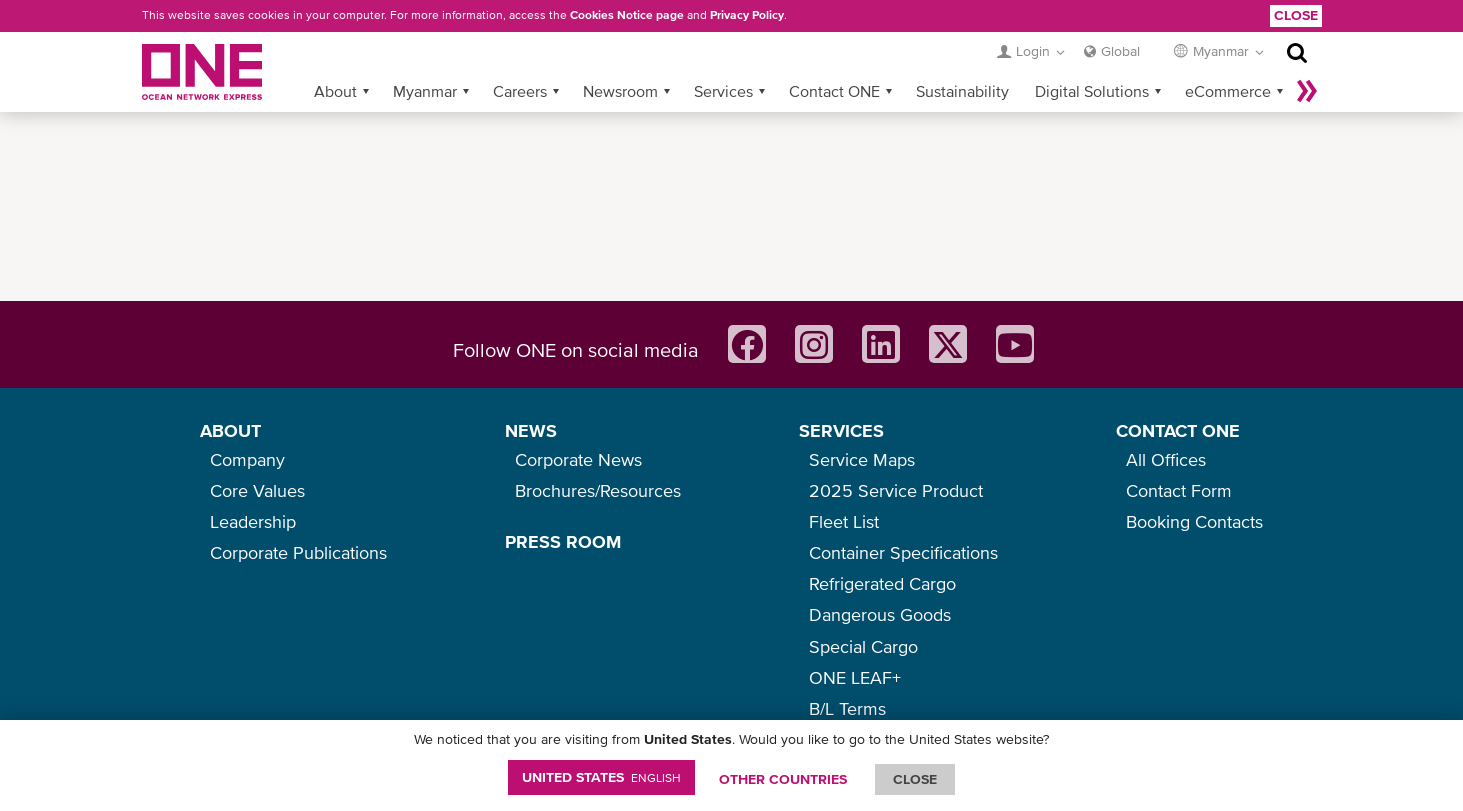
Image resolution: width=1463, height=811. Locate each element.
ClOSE (915, 779)
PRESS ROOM (563, 541)
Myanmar (425, 91)
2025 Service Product (896, 490)
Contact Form (1179, 490)
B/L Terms (847, 708)
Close (1296, 15)
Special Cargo (863, 646)
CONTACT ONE (1178, 430)
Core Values (257, 490)
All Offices (1166, 459)
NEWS (531, 430)
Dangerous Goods (880, 614)
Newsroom (620, 91)
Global (1120, 51)
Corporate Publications (298, 552)
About (335, 91)
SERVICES (841, 430)
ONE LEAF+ (855, 677)
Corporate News (578, 459)
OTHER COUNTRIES (783, 779)
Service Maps (862, 459)
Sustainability (962, 91)
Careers (520, 91)
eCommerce (1228, 91)
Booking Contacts (1194, 521)
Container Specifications (903, 552)
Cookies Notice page (627, 15)
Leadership (253, 521)
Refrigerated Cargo (882, 583)
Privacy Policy (747, 15)
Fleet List (844, 521)
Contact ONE (834, 91)
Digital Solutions (1092, 91)
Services (723, 91)
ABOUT (230, 430)
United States (601, 777)
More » (1307, 91)
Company (247, 459)
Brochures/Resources (598, 490)
